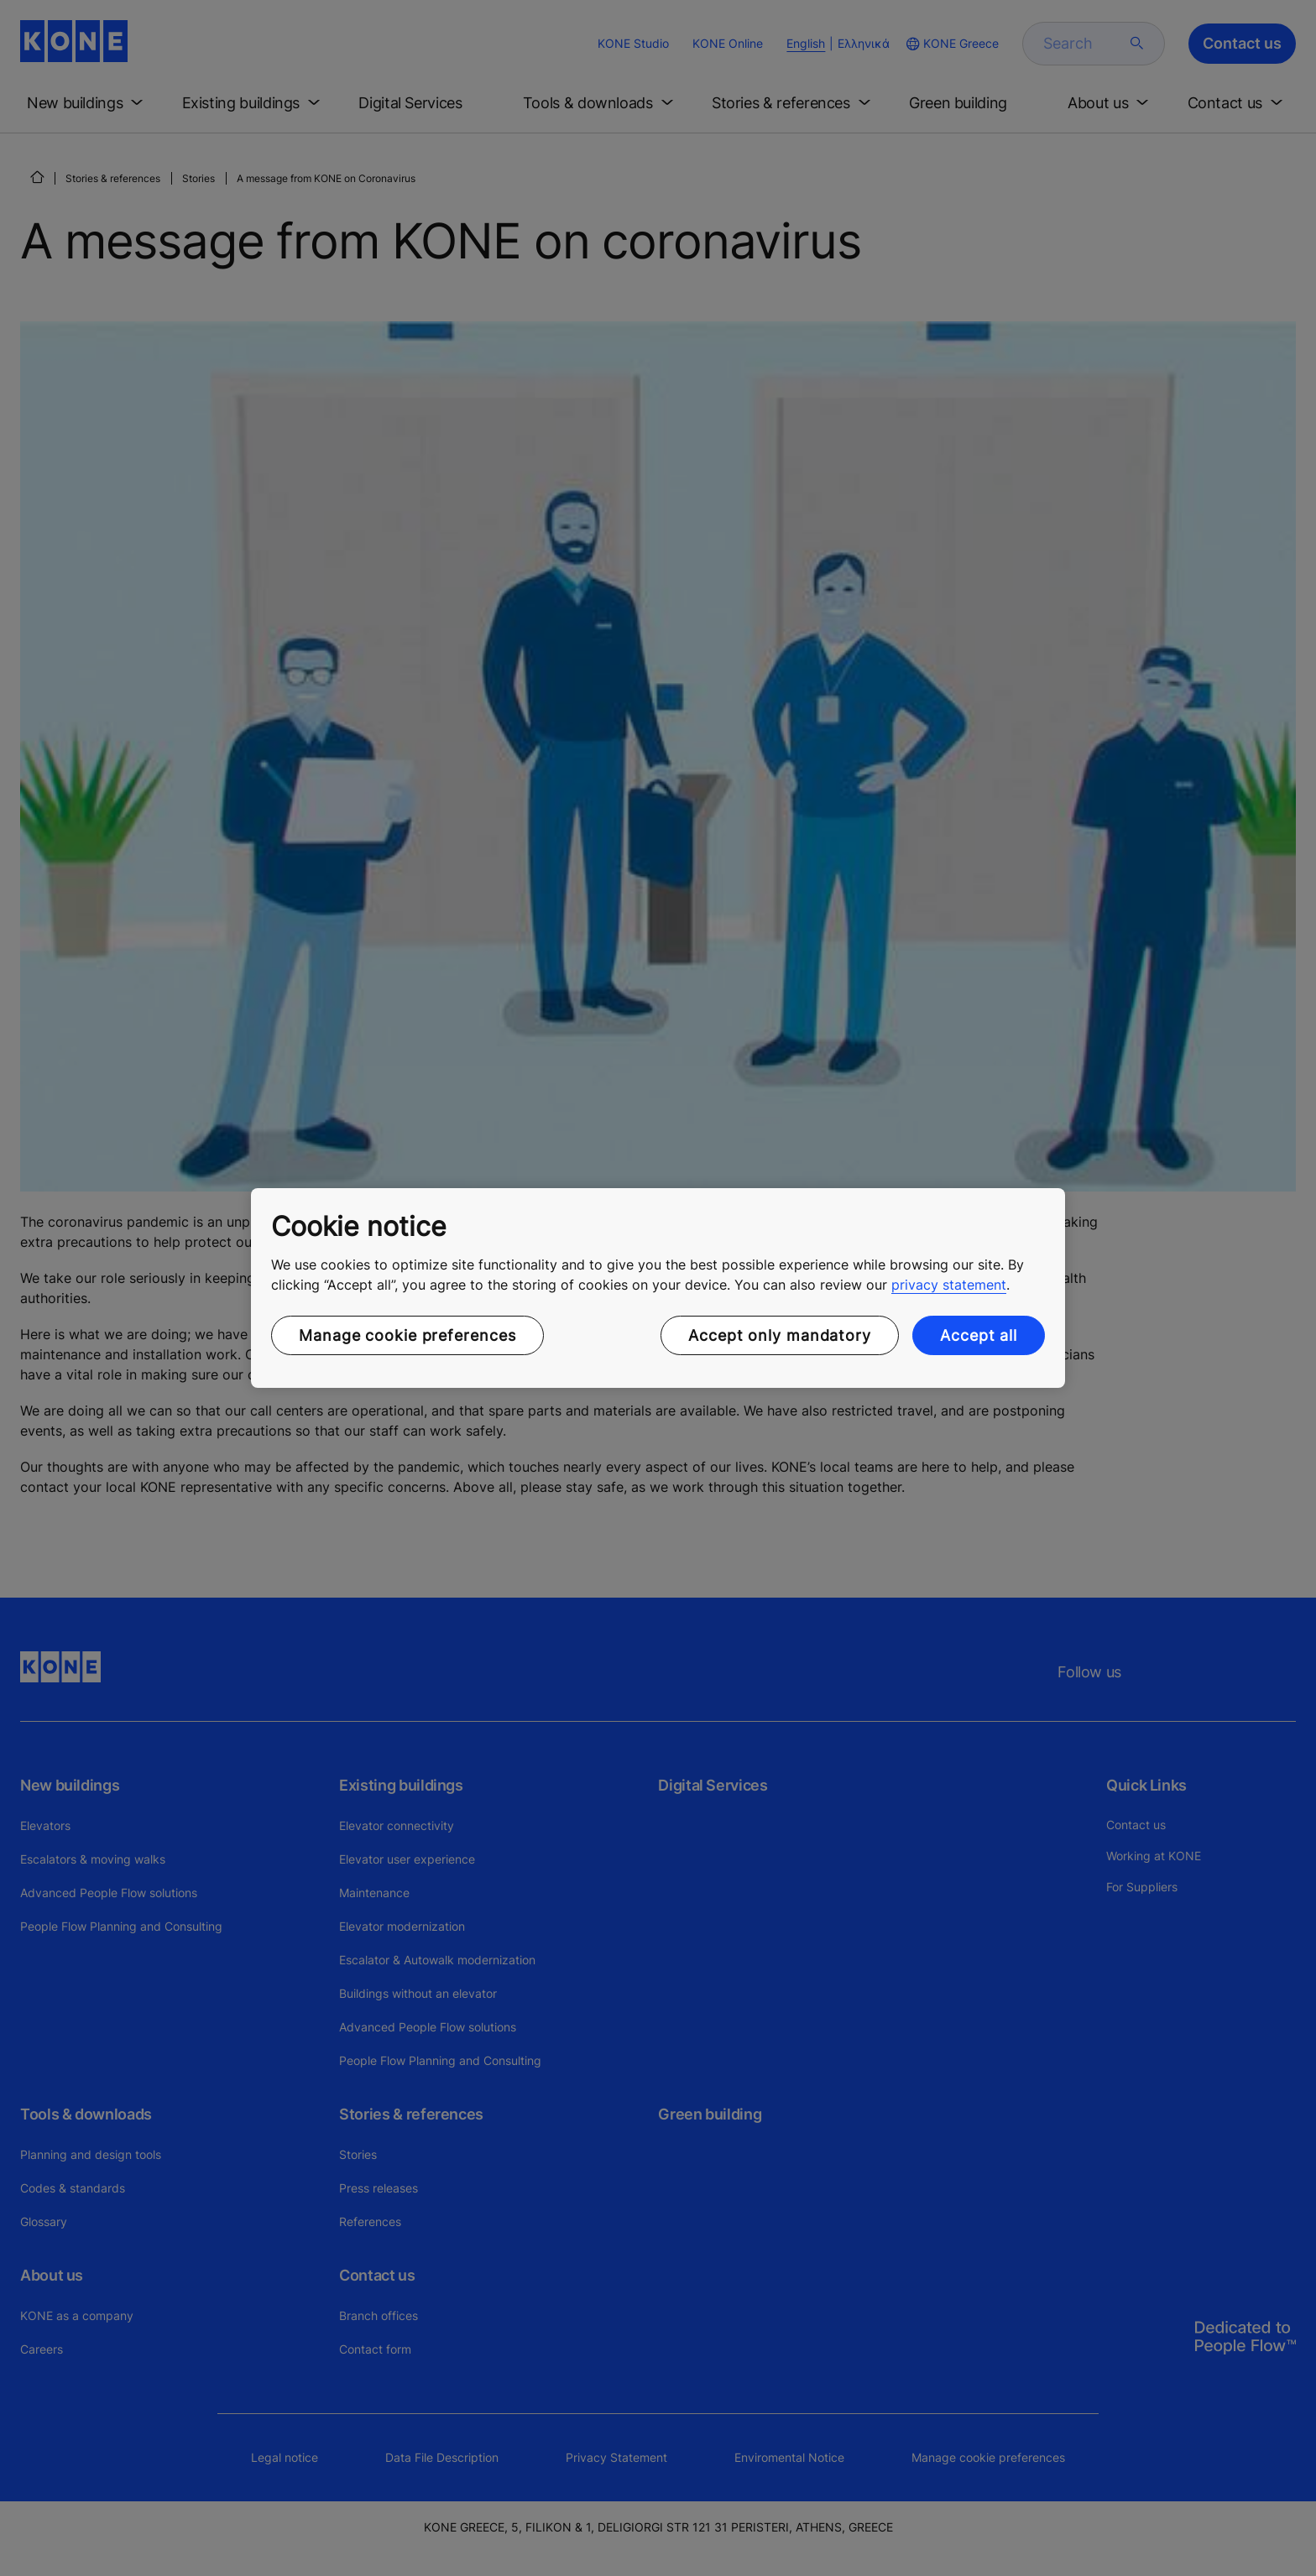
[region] (658, 1288)
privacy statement (948, 1284)
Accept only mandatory (779, 1335)
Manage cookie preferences (407, 1335)
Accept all (978, 1335)
